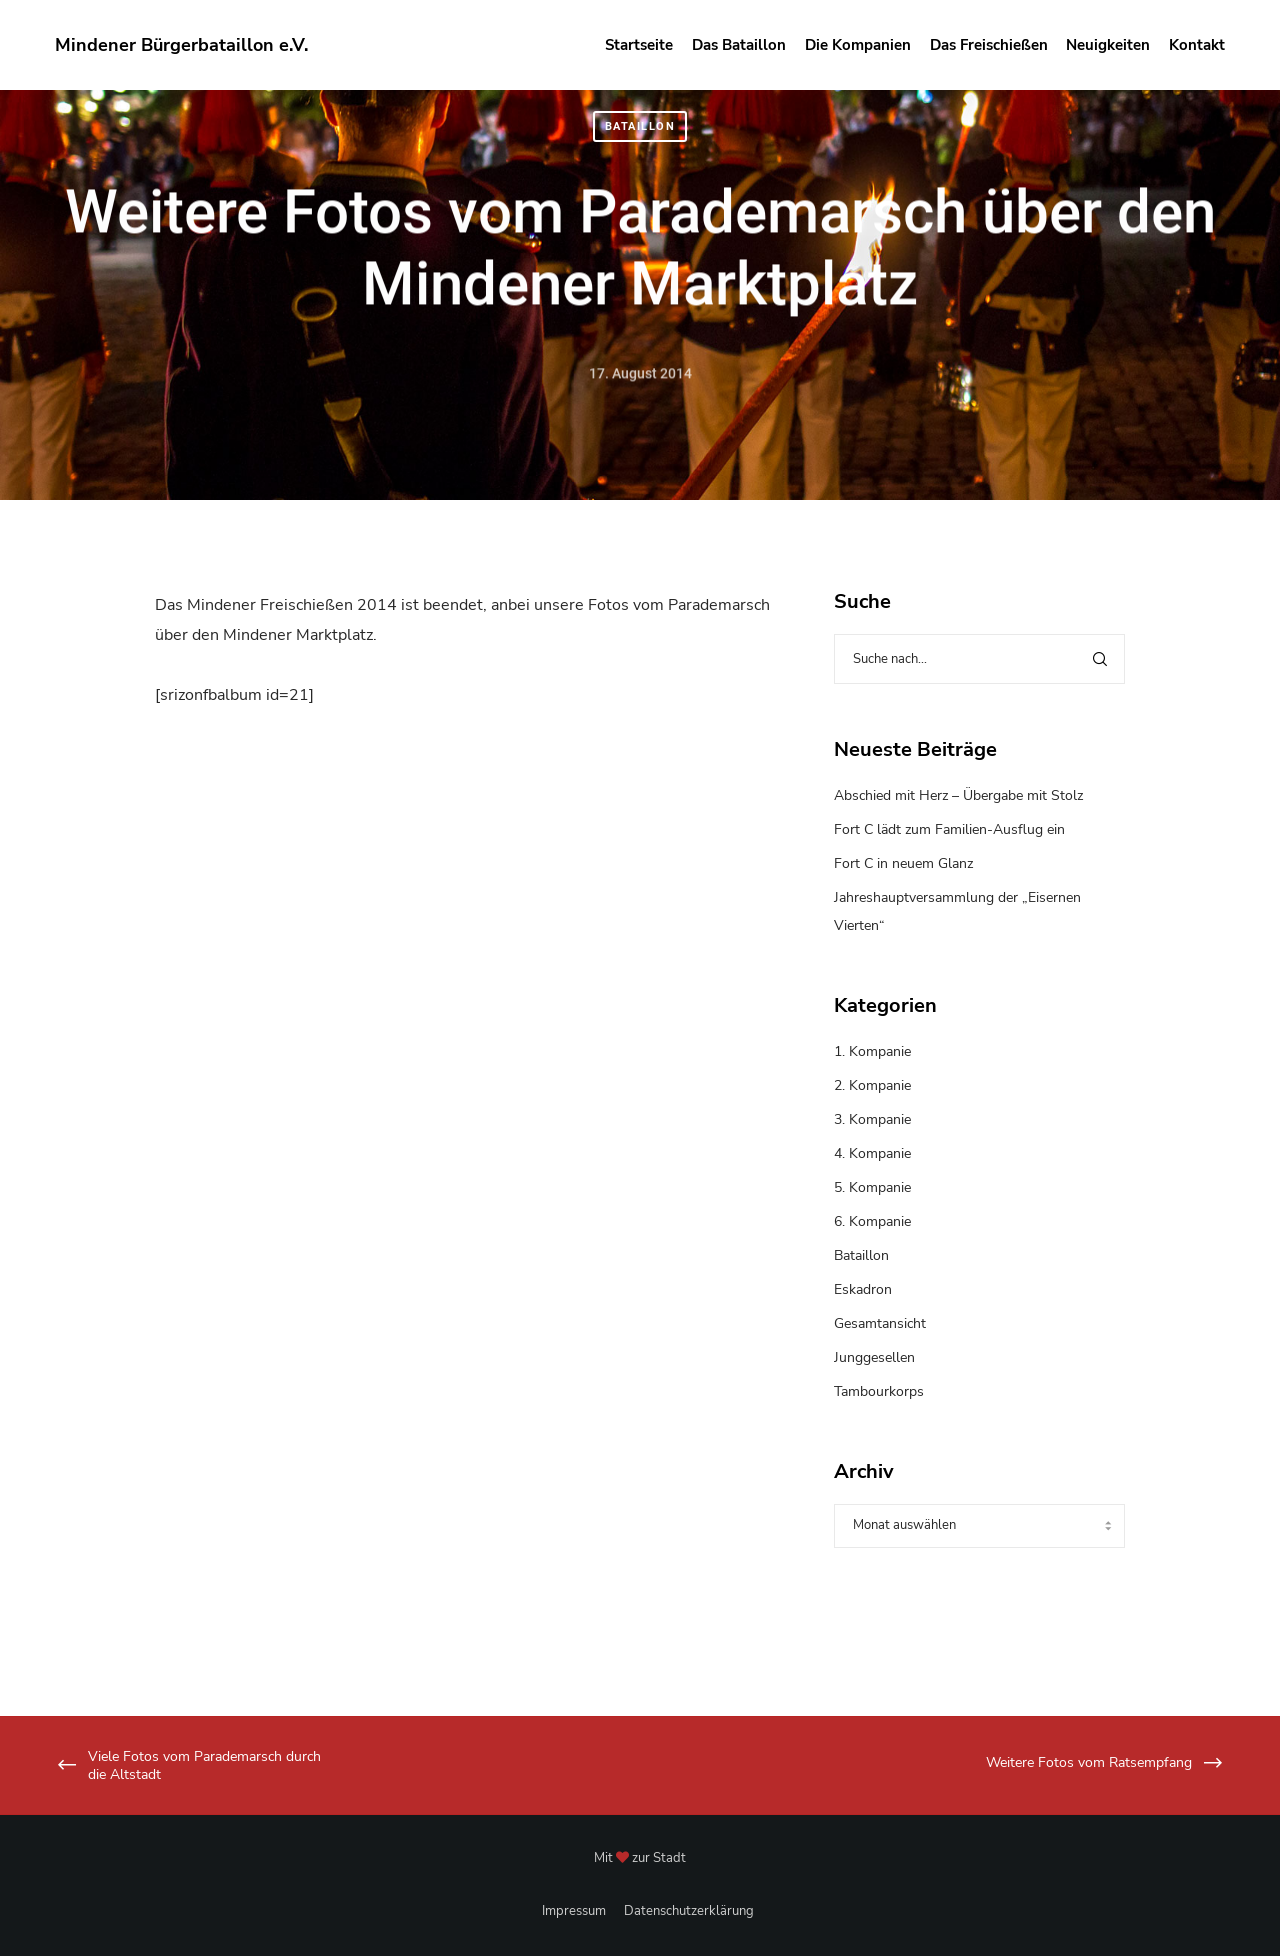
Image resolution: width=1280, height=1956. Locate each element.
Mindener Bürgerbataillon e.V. (181, 45)
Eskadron (863, 1289)
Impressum (574, 1911)
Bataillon (640, 126)
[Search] (1100, 659)
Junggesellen (874, 1357)
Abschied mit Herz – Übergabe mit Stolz (958, 795)
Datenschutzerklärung (689, 1911)
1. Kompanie (872, 1051)
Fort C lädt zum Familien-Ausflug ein (949, 829)
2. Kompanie (872, 1085)
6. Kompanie (872, 1221)
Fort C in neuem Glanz (903, 863)
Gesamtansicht (880, 1323)
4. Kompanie (872, 1153)
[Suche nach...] (979, 659)
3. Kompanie (872, 1119)
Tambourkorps (879, 1391)
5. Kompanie (872, 1187)
